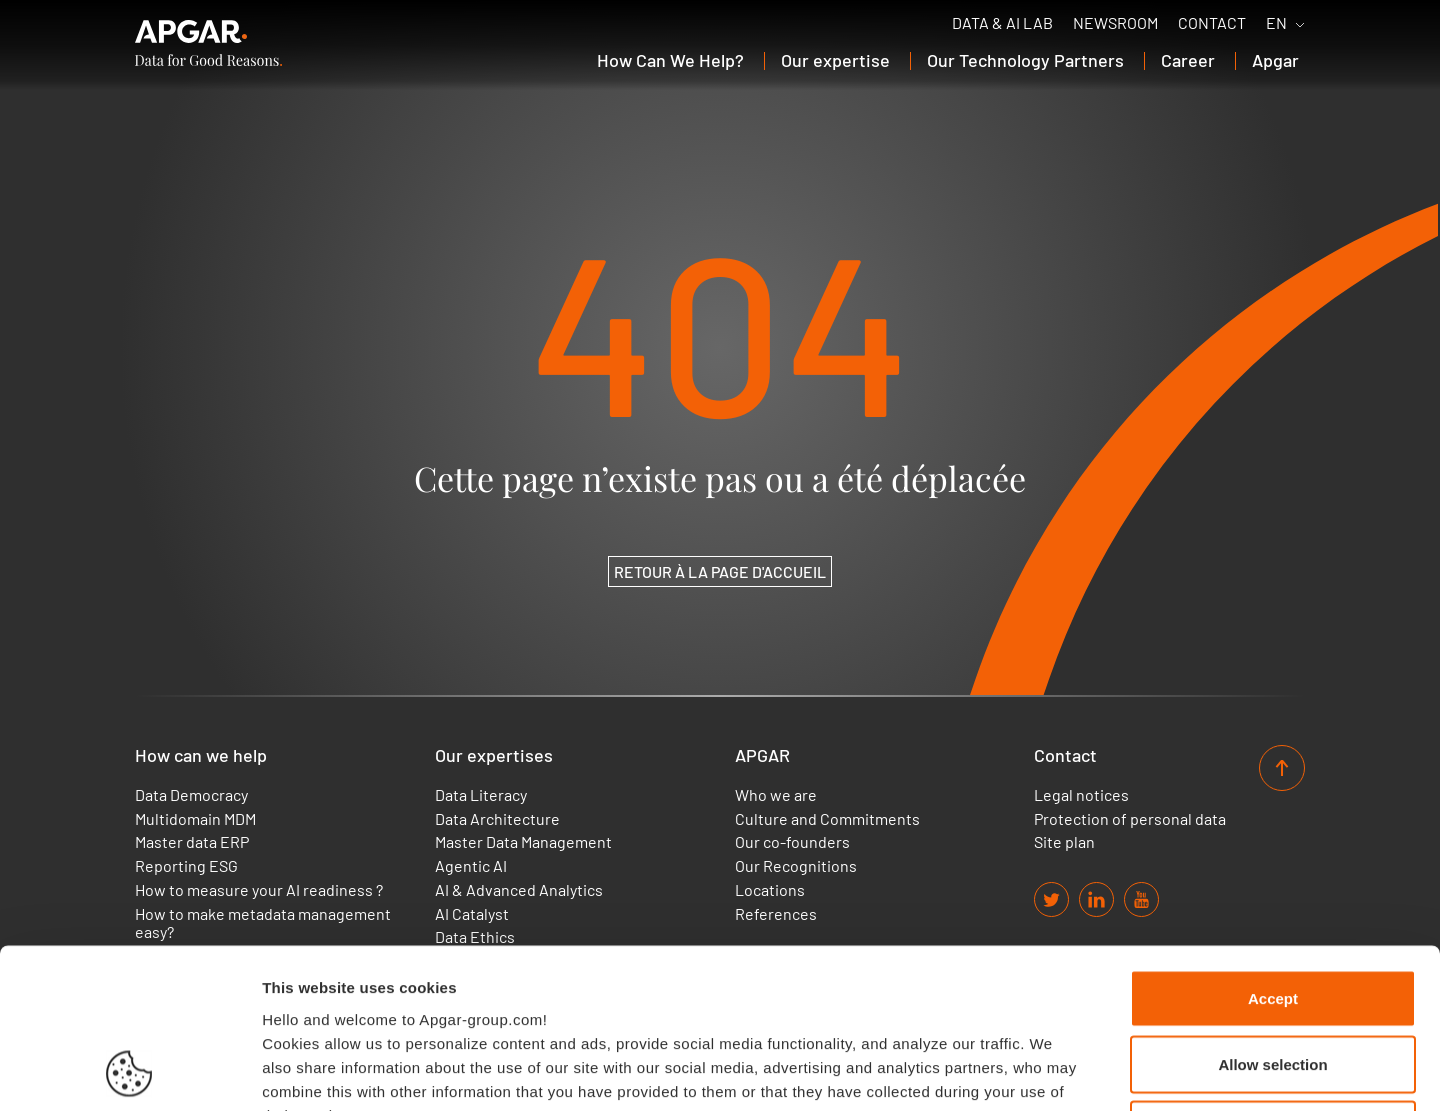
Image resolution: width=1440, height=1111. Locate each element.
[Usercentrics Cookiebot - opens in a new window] (129, 1072)
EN (1276, 23)
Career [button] (1188, 60)
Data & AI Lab (1002, 23)
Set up (1026, 1071)
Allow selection (1272, 914)
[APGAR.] (208, 43)
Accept (1273, 848)
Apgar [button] (1275, 60)
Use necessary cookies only (1273, 979)
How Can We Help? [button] (670, 60)
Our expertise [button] (835, 60)
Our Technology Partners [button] (1025, 60)
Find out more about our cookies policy (412, 988)
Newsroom (1115, 23)
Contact (1212, 23)
